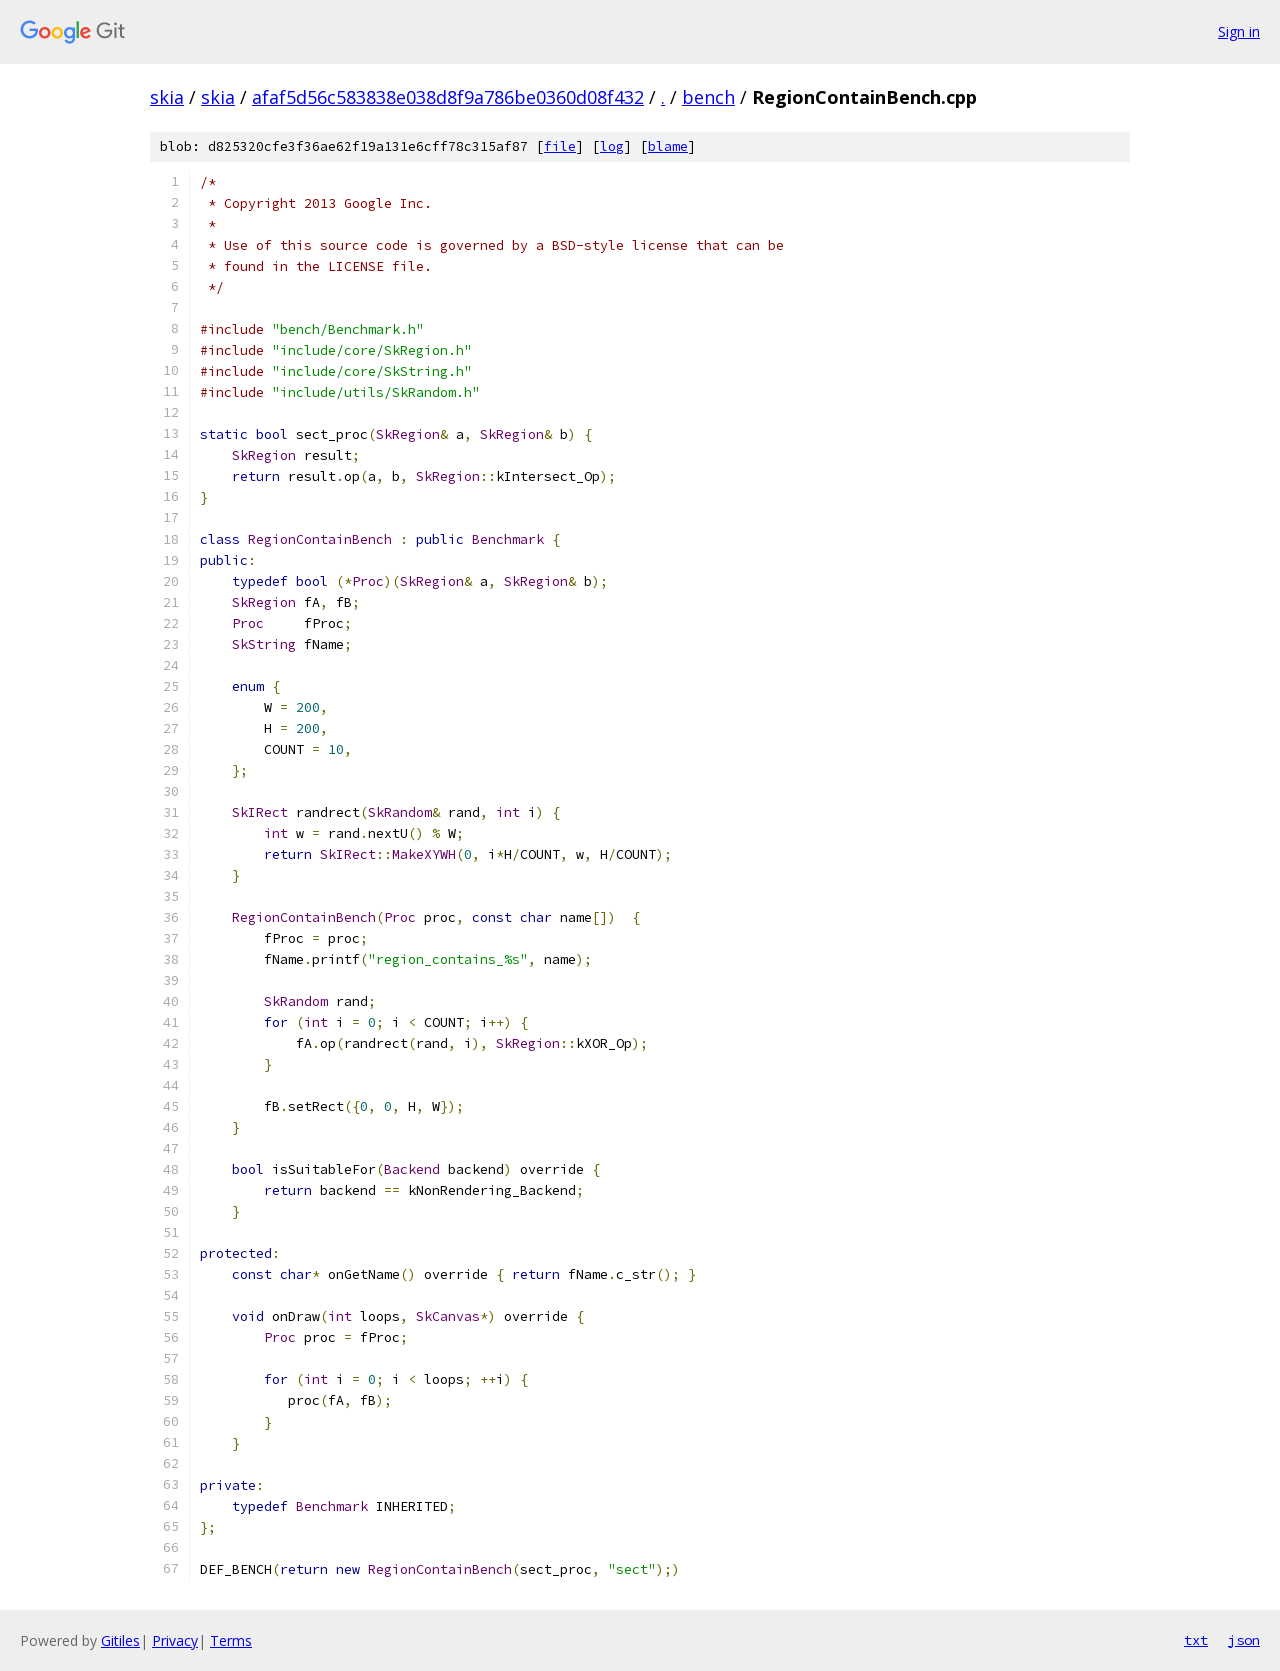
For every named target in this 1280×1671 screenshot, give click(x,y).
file (560, 146)
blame (668, 146)
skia (167, 97)
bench (708, 97)
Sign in (1239, 31)
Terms (231, 1640)
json (1244, 1640)
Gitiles (120, 1640)
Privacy (175, 1640)
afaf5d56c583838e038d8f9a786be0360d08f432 (448, 97)
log (612, 146)
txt (1196, 1640)
